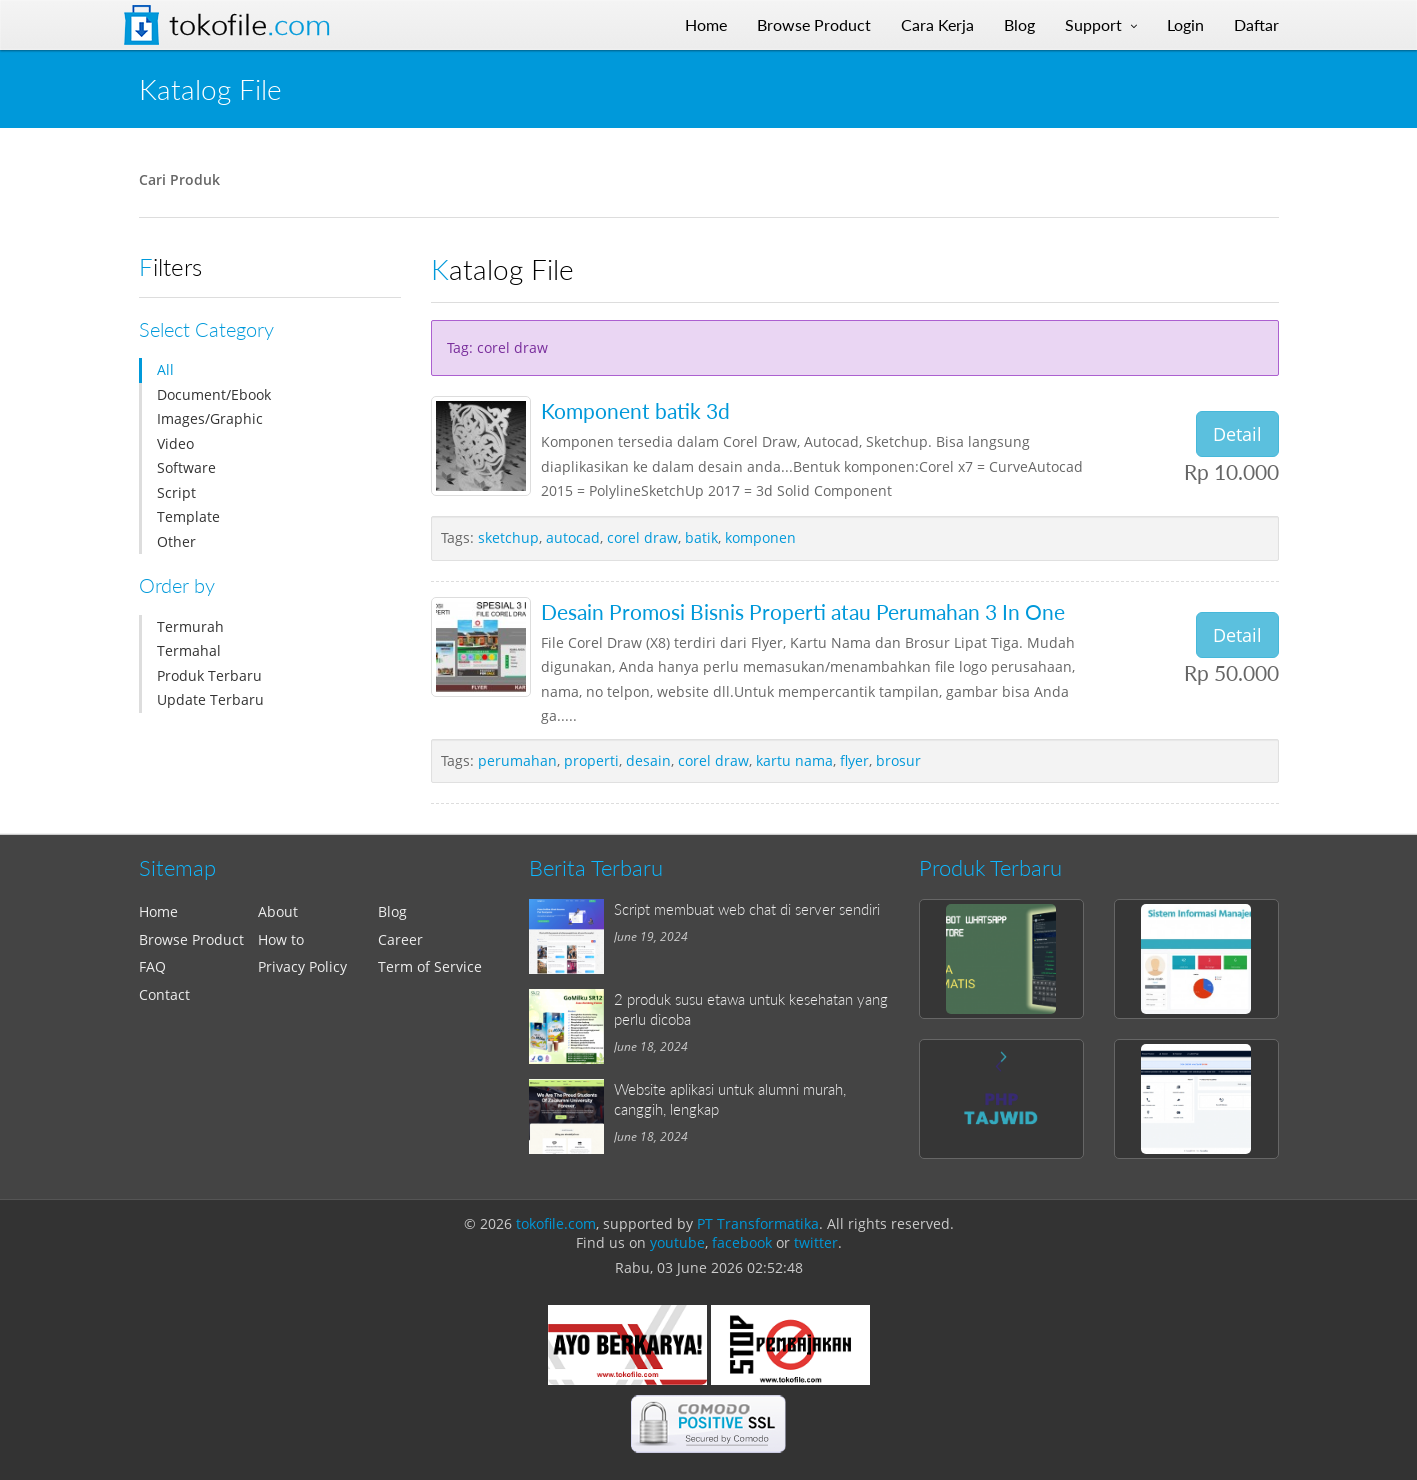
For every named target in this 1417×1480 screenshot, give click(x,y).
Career (400, 939)
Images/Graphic (210, 418)
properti (591, 760)
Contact (164, 994)
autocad (573, 537)
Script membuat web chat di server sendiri (747, 909)
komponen (760, 537)
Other (176, 541)
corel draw (642, 537)
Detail (1237, 434)
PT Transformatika (758, 1223)
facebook (742, 1242)
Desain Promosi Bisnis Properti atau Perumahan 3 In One (803, 611)
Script (176, 492)
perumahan (517, 760)
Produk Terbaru (209, 675)
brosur (898, 760)
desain (648, 760)
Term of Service (430, 966)
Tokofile (250, 25)
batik (701, 537)
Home (158, 911)
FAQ (152, 966)
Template (188, 516)
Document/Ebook (214, 394)
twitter (816, 1242)
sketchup (508, 537)
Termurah (190, 626)
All (165, 369)
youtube (677, 1242)
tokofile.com (556, 1223)
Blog (392, 911)
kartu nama (794, 760)
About (278, 911)
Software (186, 467)
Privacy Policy (302, 966)
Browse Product (191, 939)
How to (281, 939)
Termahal (189, 650)
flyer (854, 760)
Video (175, 443)
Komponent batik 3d (635, 410)
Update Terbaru (210, 699)
